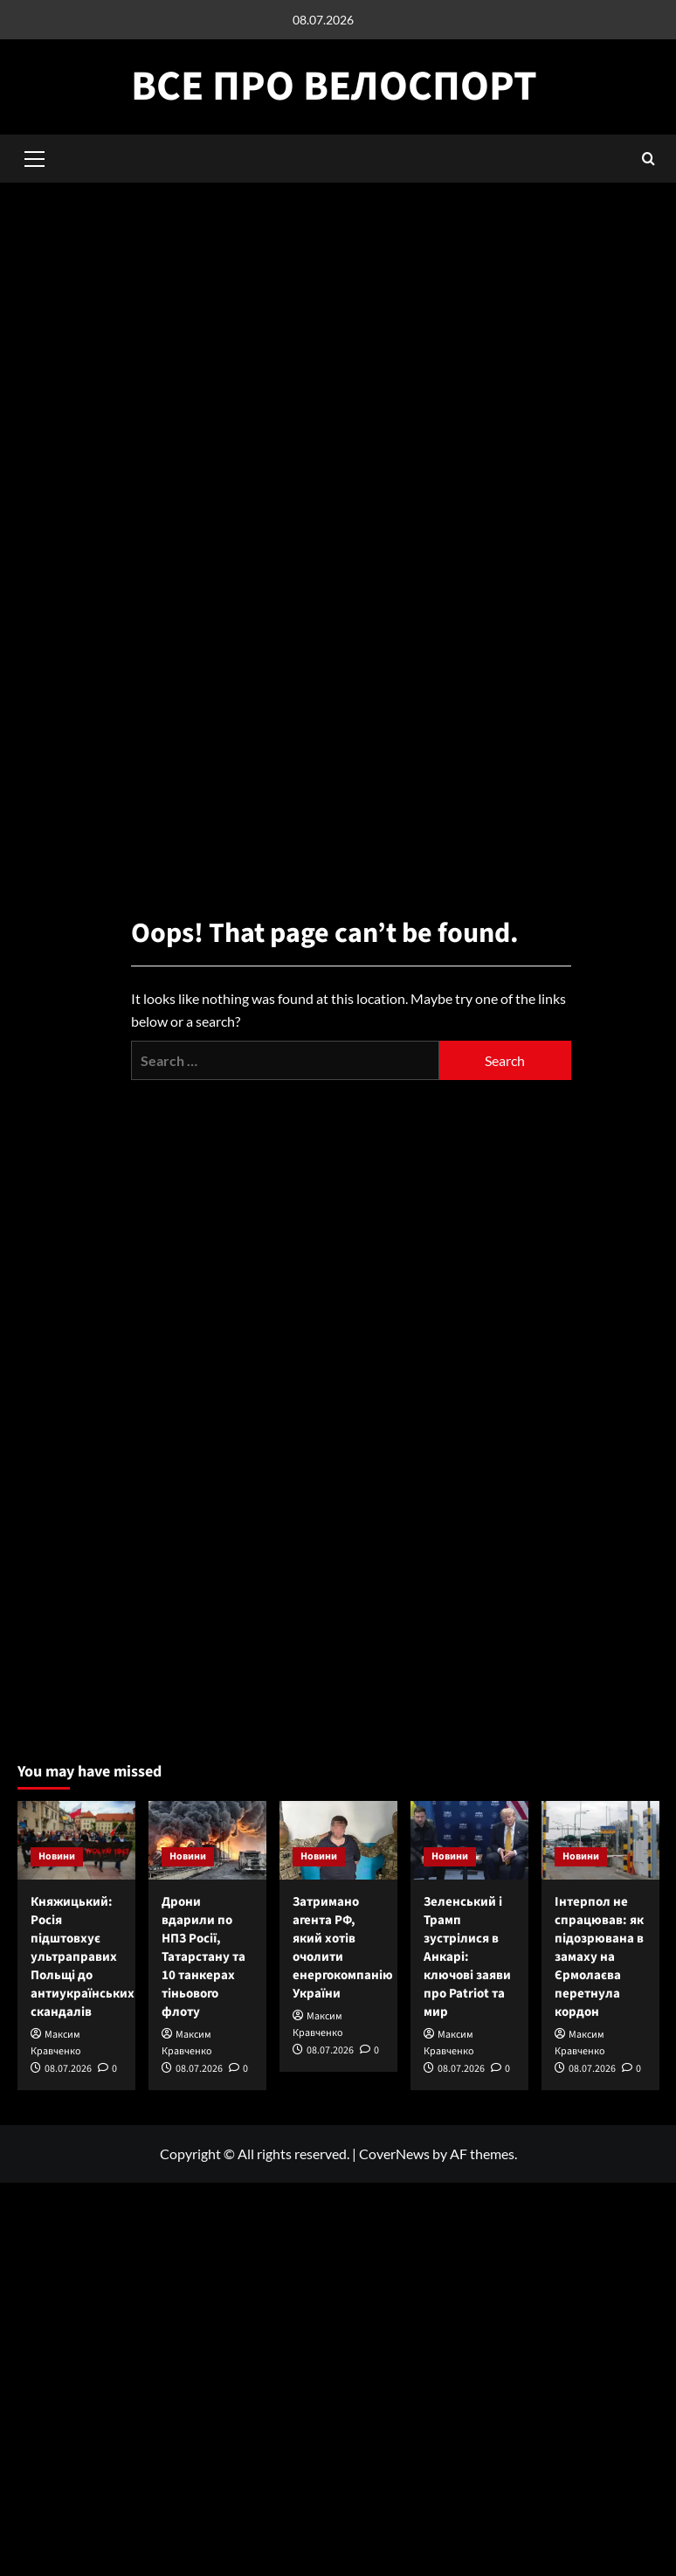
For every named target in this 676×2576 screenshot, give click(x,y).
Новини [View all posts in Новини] (56, 1856)
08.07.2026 (68, 2068)
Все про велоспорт (334, 86)
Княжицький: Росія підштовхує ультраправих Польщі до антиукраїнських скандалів (83, 1957)
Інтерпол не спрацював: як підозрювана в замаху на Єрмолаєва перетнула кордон (599, 1957)
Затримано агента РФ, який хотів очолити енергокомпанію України (343, 1948)
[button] (648, 158)
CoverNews (394, 2153)
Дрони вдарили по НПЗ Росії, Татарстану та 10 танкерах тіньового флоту (203, 1957)
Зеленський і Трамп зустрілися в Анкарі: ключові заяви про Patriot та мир (467, 1957)
